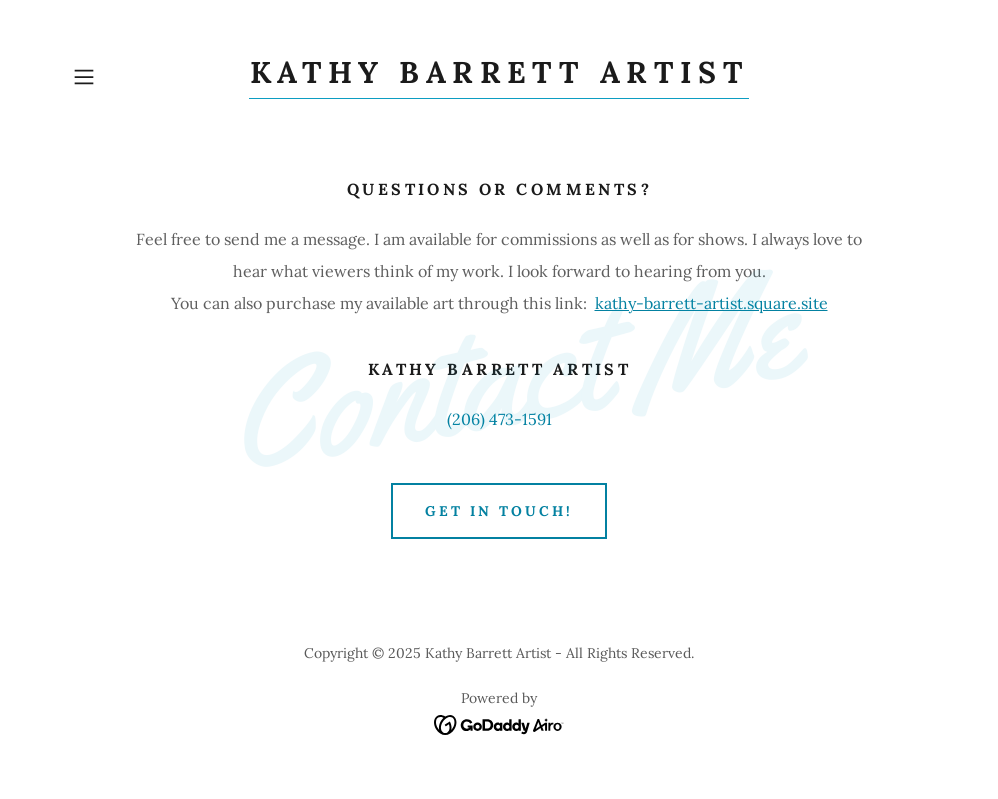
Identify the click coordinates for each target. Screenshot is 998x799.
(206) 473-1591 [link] (499, 419)
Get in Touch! (499, 511)
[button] (129, 77)
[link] (499, 77)
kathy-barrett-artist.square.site (711, 303)
